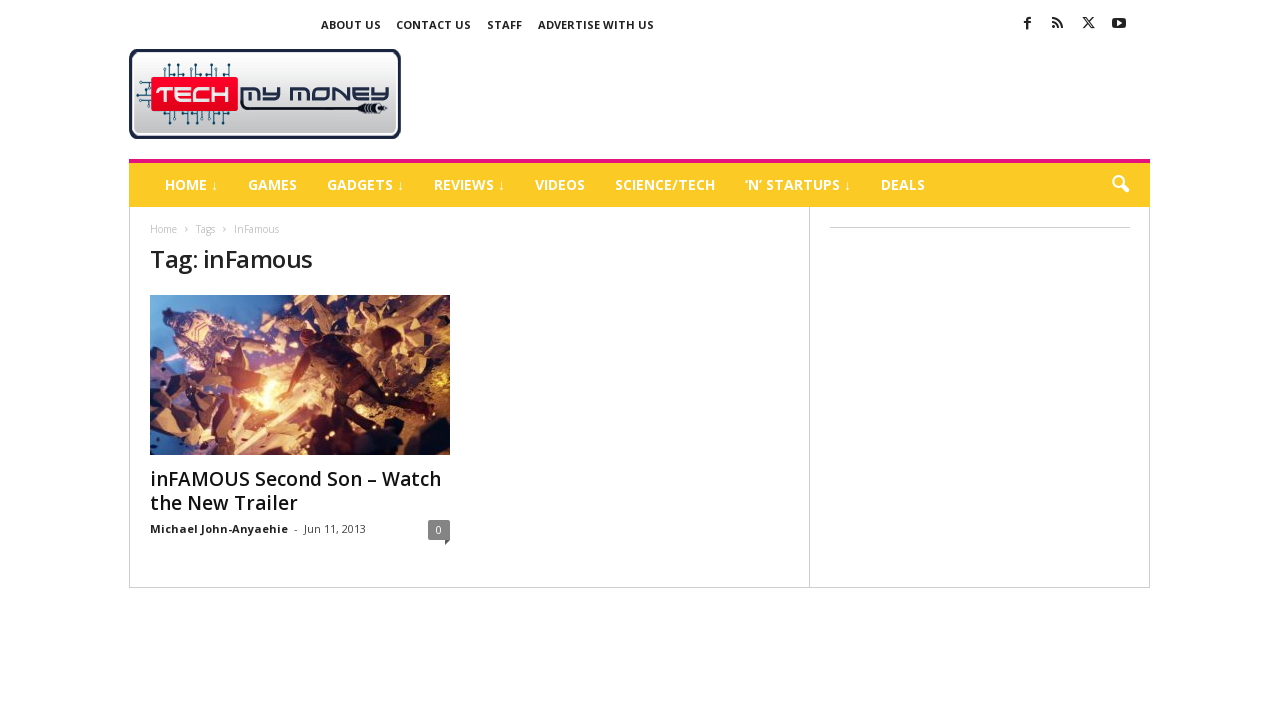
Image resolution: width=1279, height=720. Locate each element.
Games (272, 184)
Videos (560, 184)
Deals (903, 184)
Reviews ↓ (469, 184)
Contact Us (433, 24)
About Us (351, 24)
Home (163, 229)
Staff (504, 24)
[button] (1120, 185)
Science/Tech (665, 184)
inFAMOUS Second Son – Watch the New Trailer (295, 491)
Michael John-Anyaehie (219, 528)
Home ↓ (191, 184)
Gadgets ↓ (365, 184)
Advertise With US (596, 24)
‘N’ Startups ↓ (798, 184)
